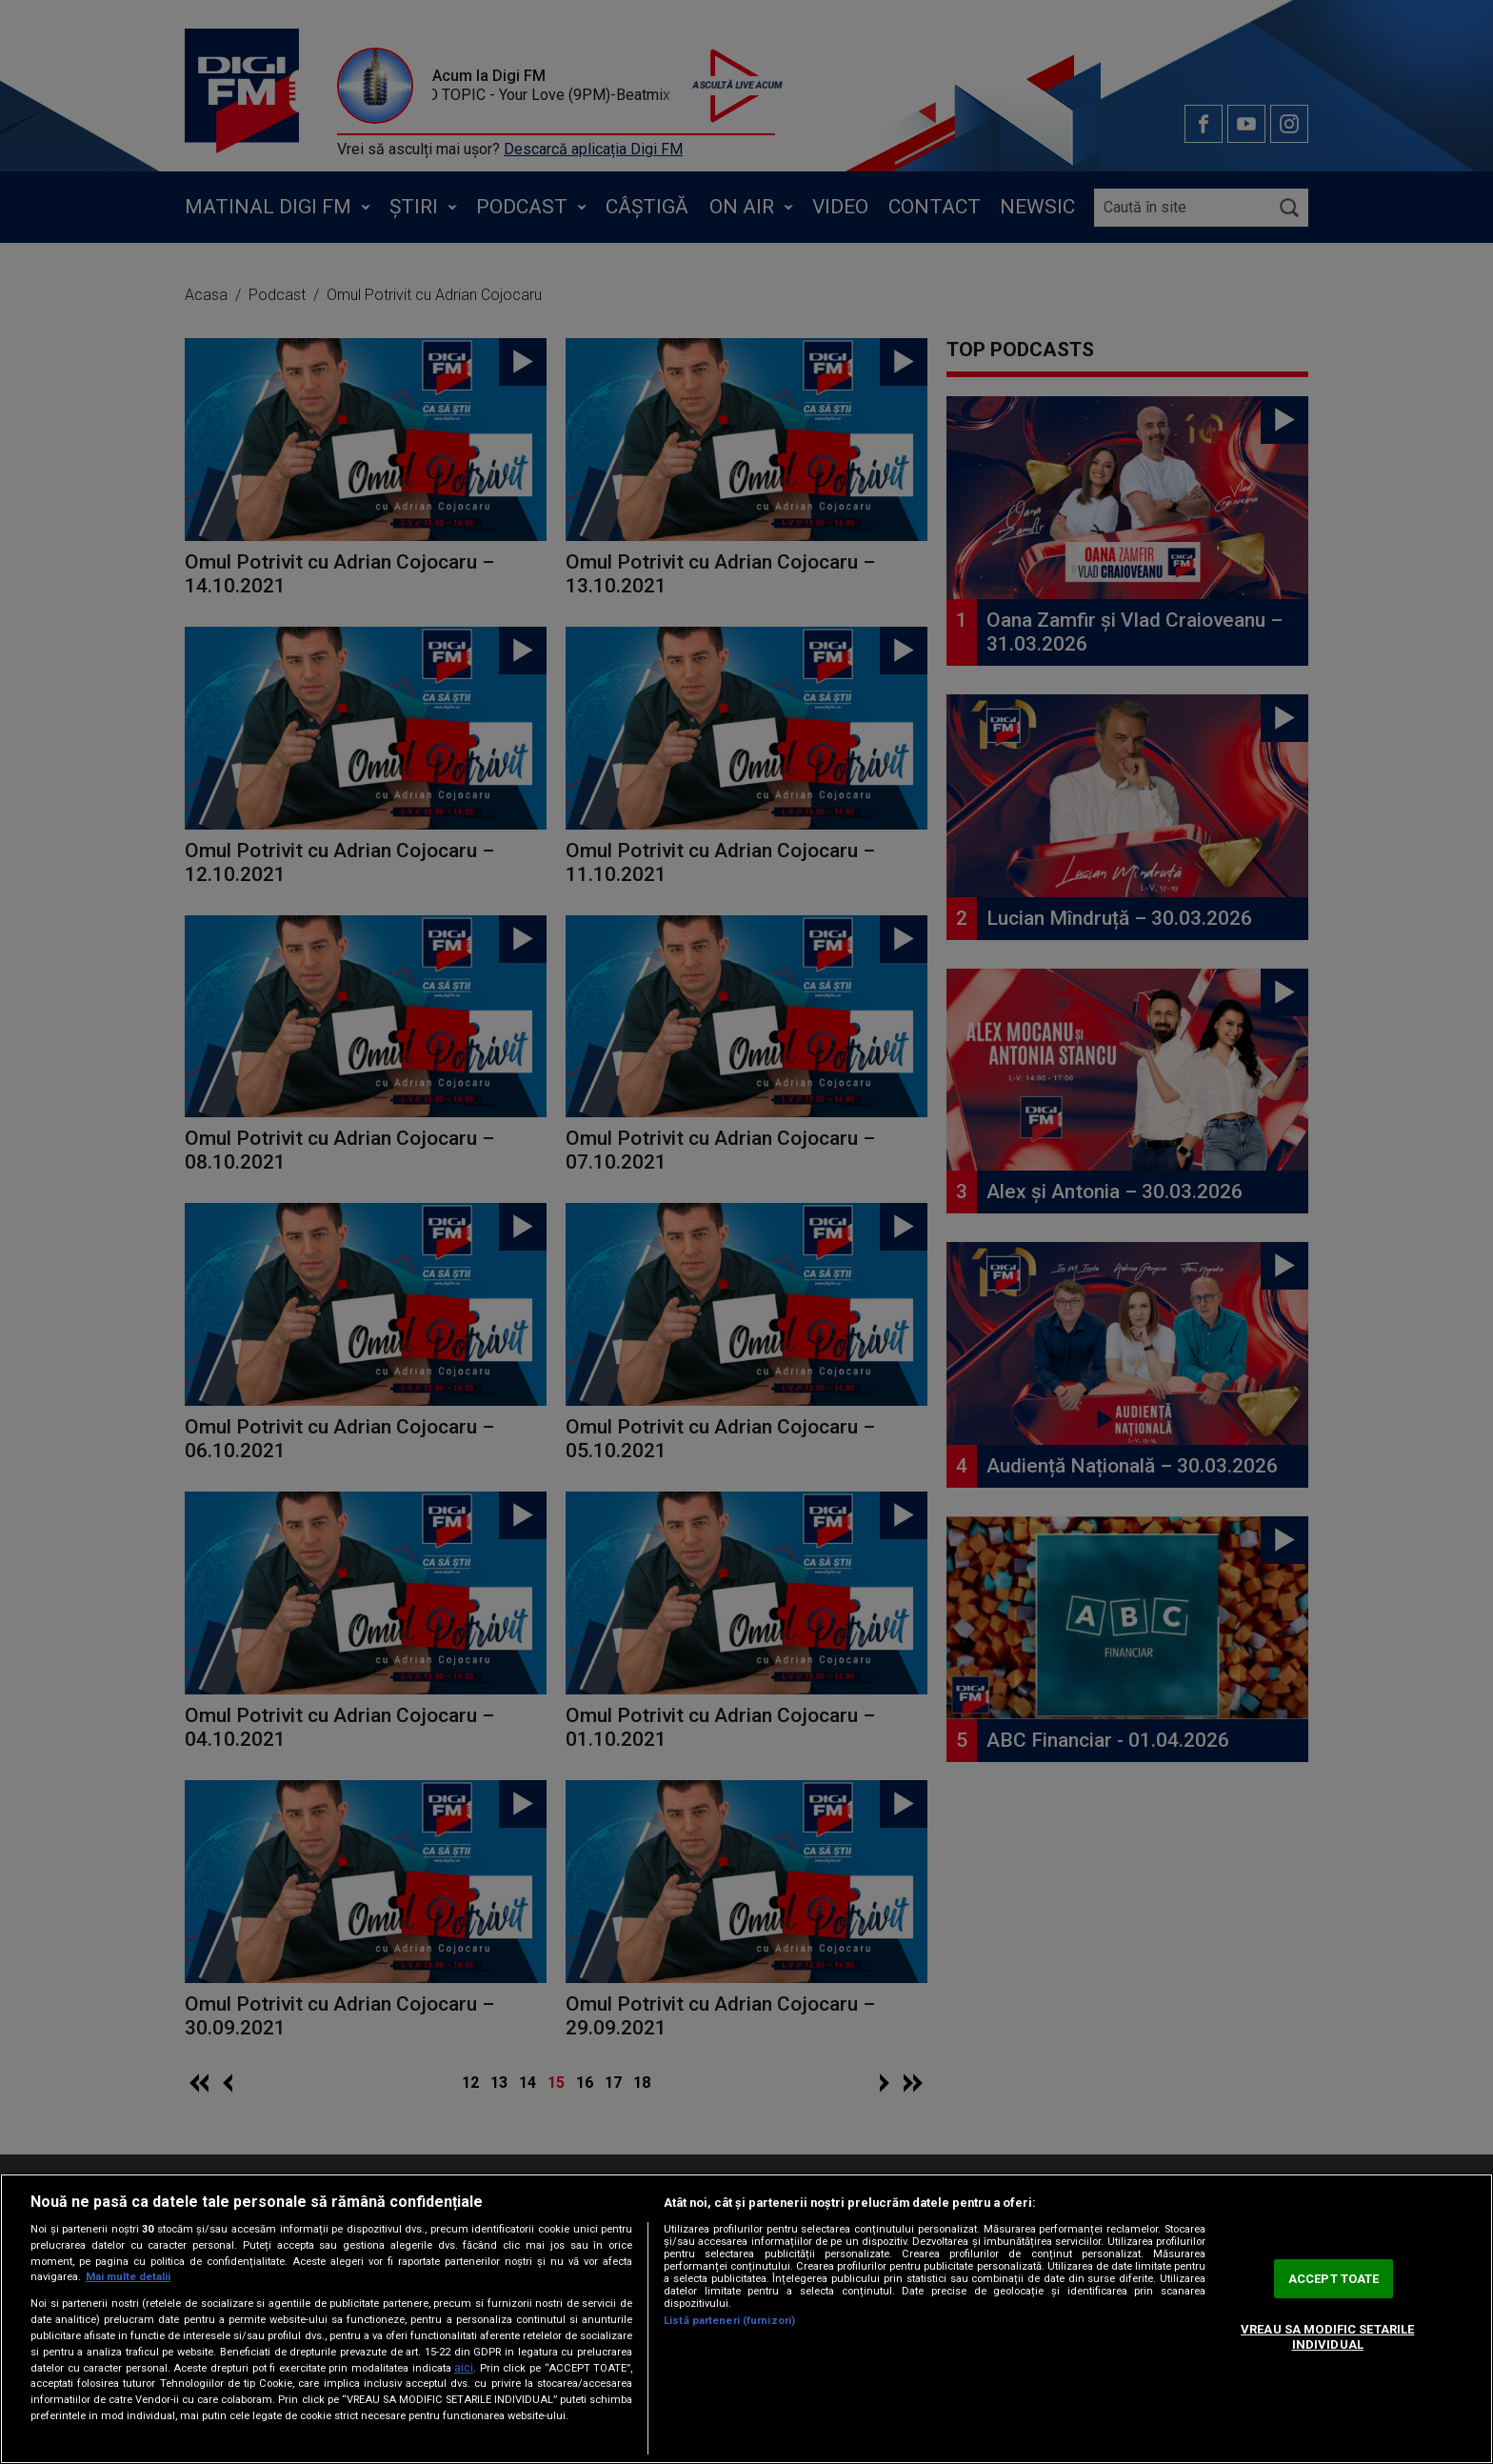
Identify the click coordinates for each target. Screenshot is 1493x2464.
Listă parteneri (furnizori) (729, 2320)
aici (463, 2367)
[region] (746, 2319)
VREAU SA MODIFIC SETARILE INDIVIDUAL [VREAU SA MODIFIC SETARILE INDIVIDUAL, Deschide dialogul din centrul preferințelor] (1327, 2337)
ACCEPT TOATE (1334, 2279)
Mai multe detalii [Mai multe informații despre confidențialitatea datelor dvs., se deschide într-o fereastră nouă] (128, 2277)
